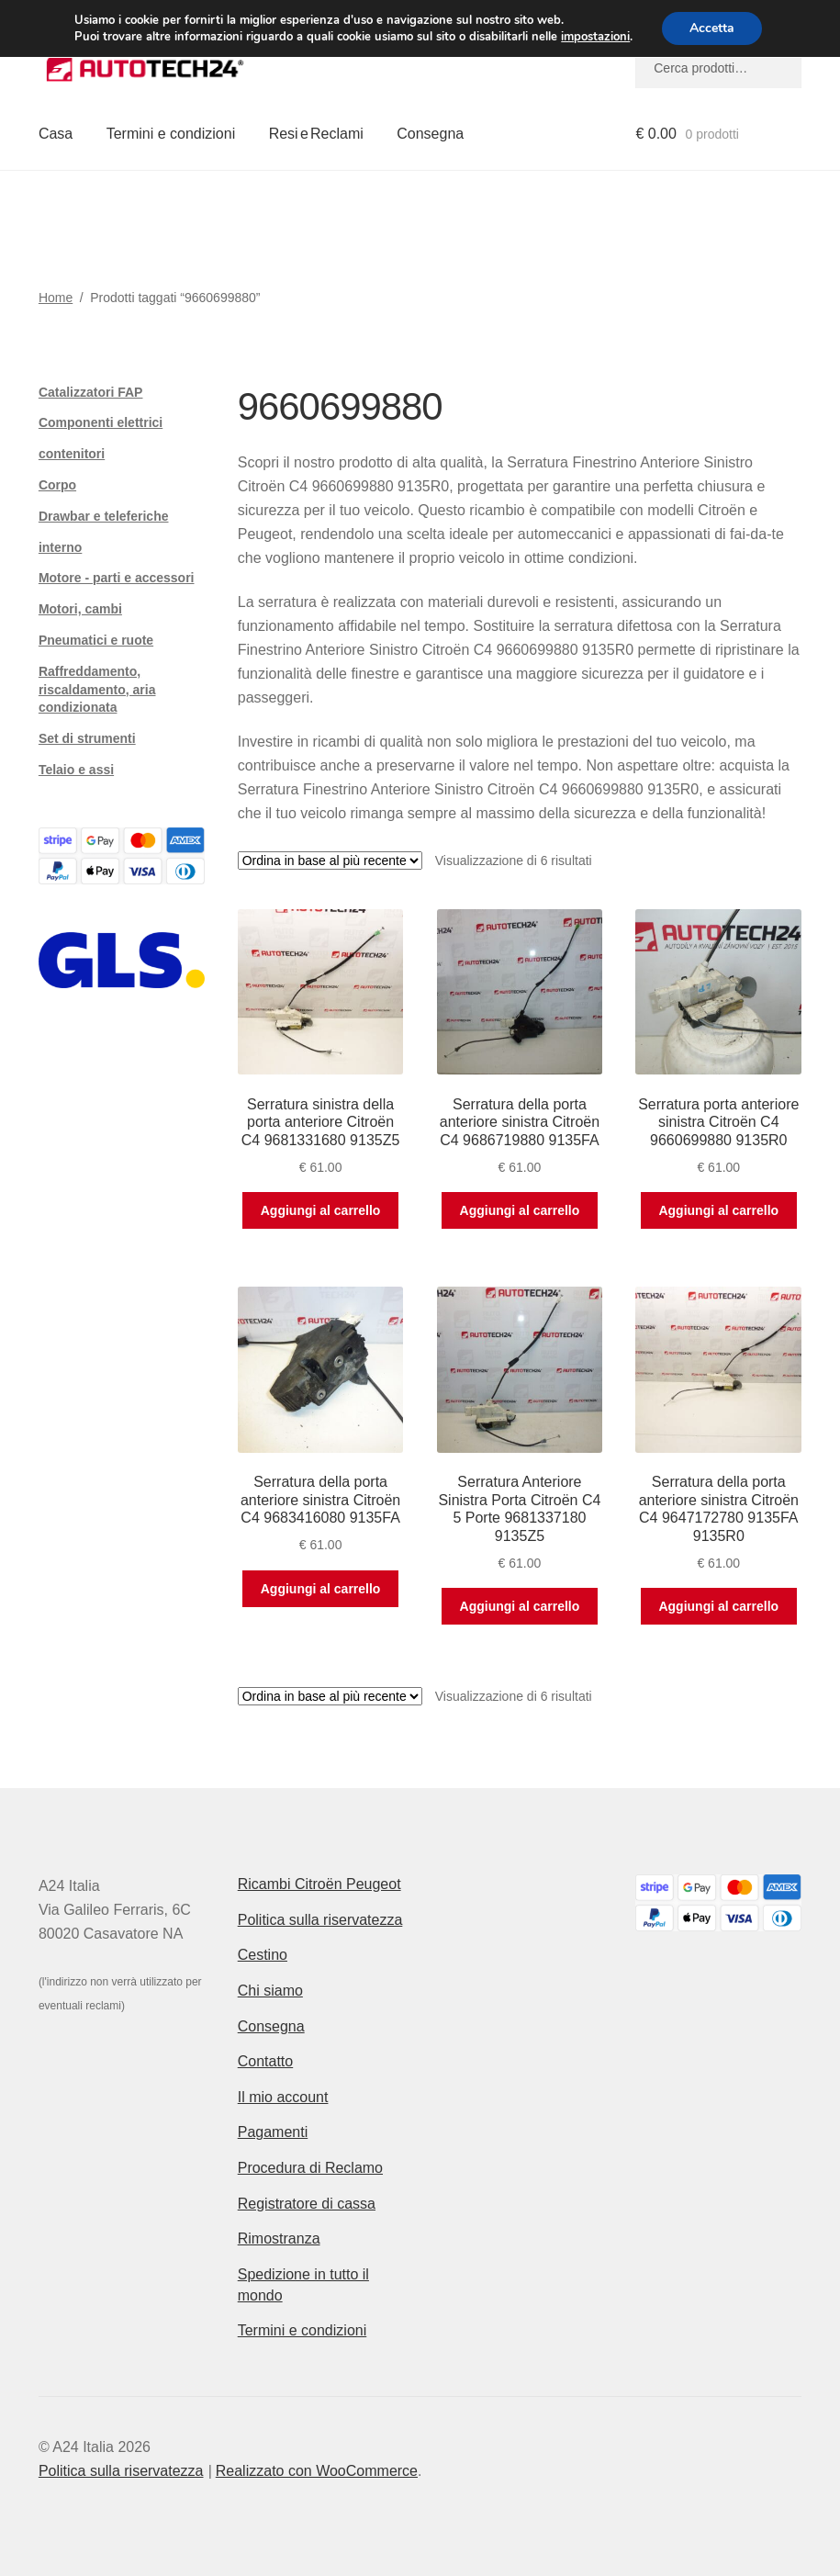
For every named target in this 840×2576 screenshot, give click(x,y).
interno (60, 547)
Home (56, 297)
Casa (56, 133)
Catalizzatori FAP (91, 392)
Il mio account (283, 2097)
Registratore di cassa (306, 2203)
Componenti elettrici (100, 422)
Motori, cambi (80, 609)
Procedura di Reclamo (310, 2168)
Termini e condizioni (171, 133)
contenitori (72, 453)
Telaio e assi (76, 769)
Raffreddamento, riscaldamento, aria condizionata (97, 689)
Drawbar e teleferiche (104, 516)
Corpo (57, 485)
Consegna (430, 133)
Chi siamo (270, 1990)
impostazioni (595, 36)
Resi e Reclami (316, 133)
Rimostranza (279, 2238)
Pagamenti (273, 2132)
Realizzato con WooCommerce (317, 2471)
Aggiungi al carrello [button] (321, 1210)
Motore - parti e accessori (117, 577)
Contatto (265, 2061)
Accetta (711, 28)
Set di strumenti (87, 738)
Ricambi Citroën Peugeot (319, 1884)
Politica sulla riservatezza (320, 1920)
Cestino (262, 1955)
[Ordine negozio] (330, 860)
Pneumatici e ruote (96, 640)
